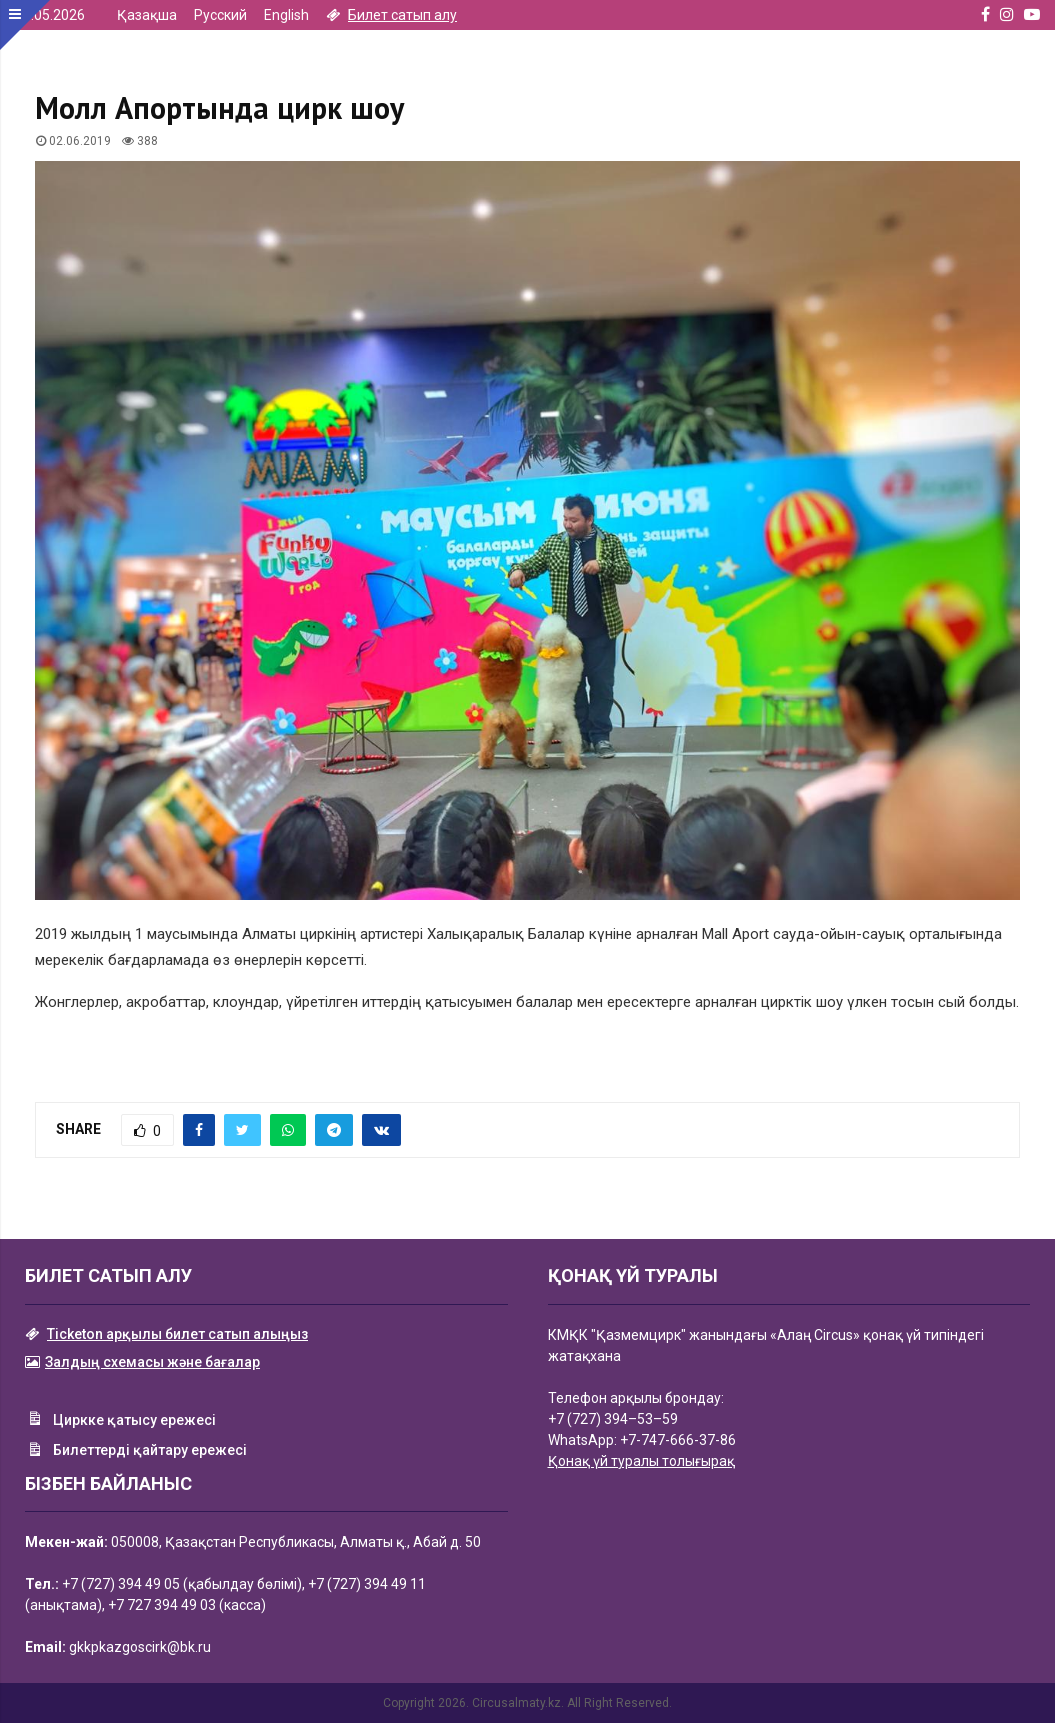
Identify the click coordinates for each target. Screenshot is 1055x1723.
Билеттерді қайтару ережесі (136, 1452)
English (286, 15)
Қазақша (147, 15)
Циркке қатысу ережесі (120, 1421)
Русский (220, 15)
